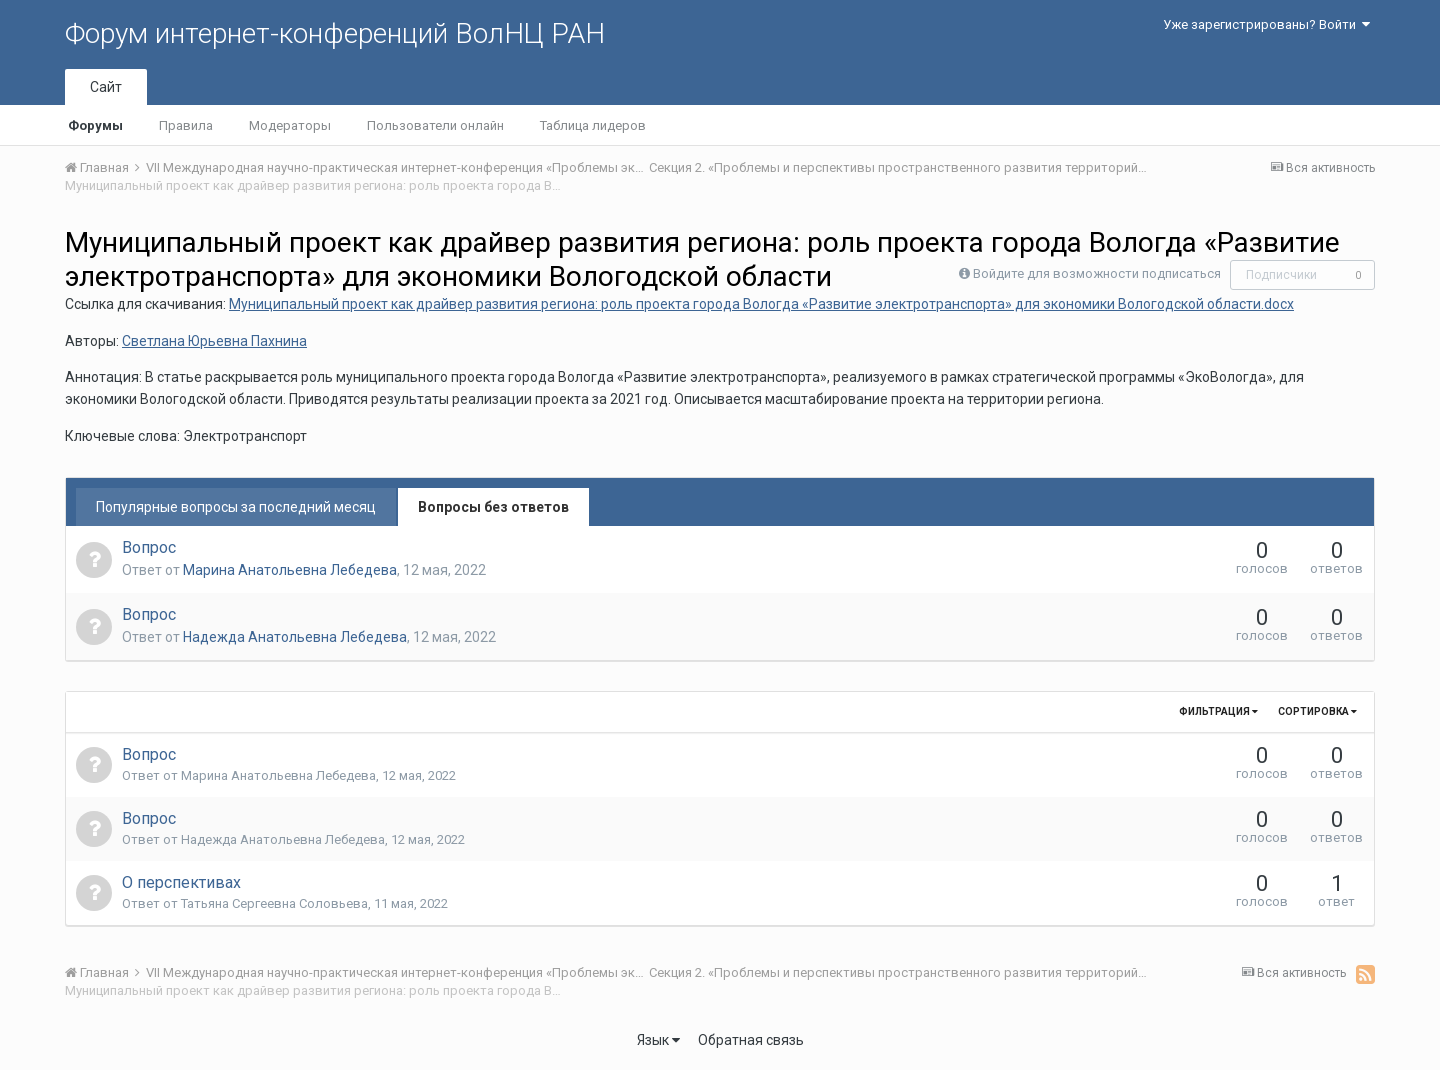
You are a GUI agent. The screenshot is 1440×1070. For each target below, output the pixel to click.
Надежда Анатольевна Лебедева (295, 637)
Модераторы (290, 125)
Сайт (106, 87)
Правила (186, 125)
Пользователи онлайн (435, 125)
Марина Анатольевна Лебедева (290, 570)
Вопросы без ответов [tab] (493, 507)
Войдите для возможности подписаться (1097, 273)
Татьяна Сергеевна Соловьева (274, 903)
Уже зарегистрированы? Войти (1266, 24)
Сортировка (1317, 711)
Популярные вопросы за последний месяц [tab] (236, 507)
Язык (658, 1040)
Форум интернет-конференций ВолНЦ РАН (335, 33)
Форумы (95, 125)
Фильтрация (1218, 711)
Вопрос (149, 547)
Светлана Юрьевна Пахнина (214, 341)
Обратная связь (751, 1040)
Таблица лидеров (593, 125)
